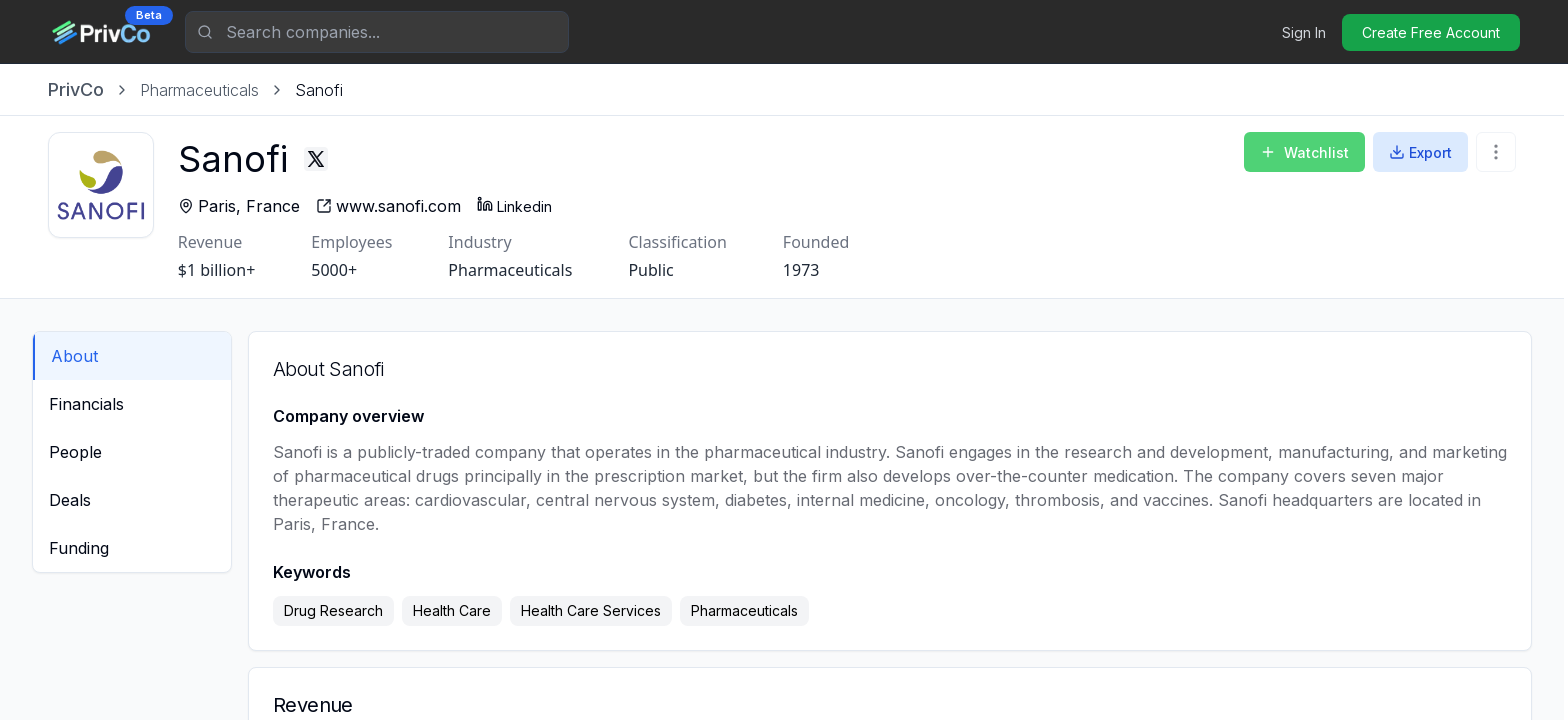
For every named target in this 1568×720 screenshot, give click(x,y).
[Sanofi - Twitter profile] (338, 159)
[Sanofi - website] (410, 206)
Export (1420, 152)
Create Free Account (1431, 32)
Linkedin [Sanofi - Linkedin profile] (536, 205)
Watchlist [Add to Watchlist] (1304, 152)
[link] (319, 90)
